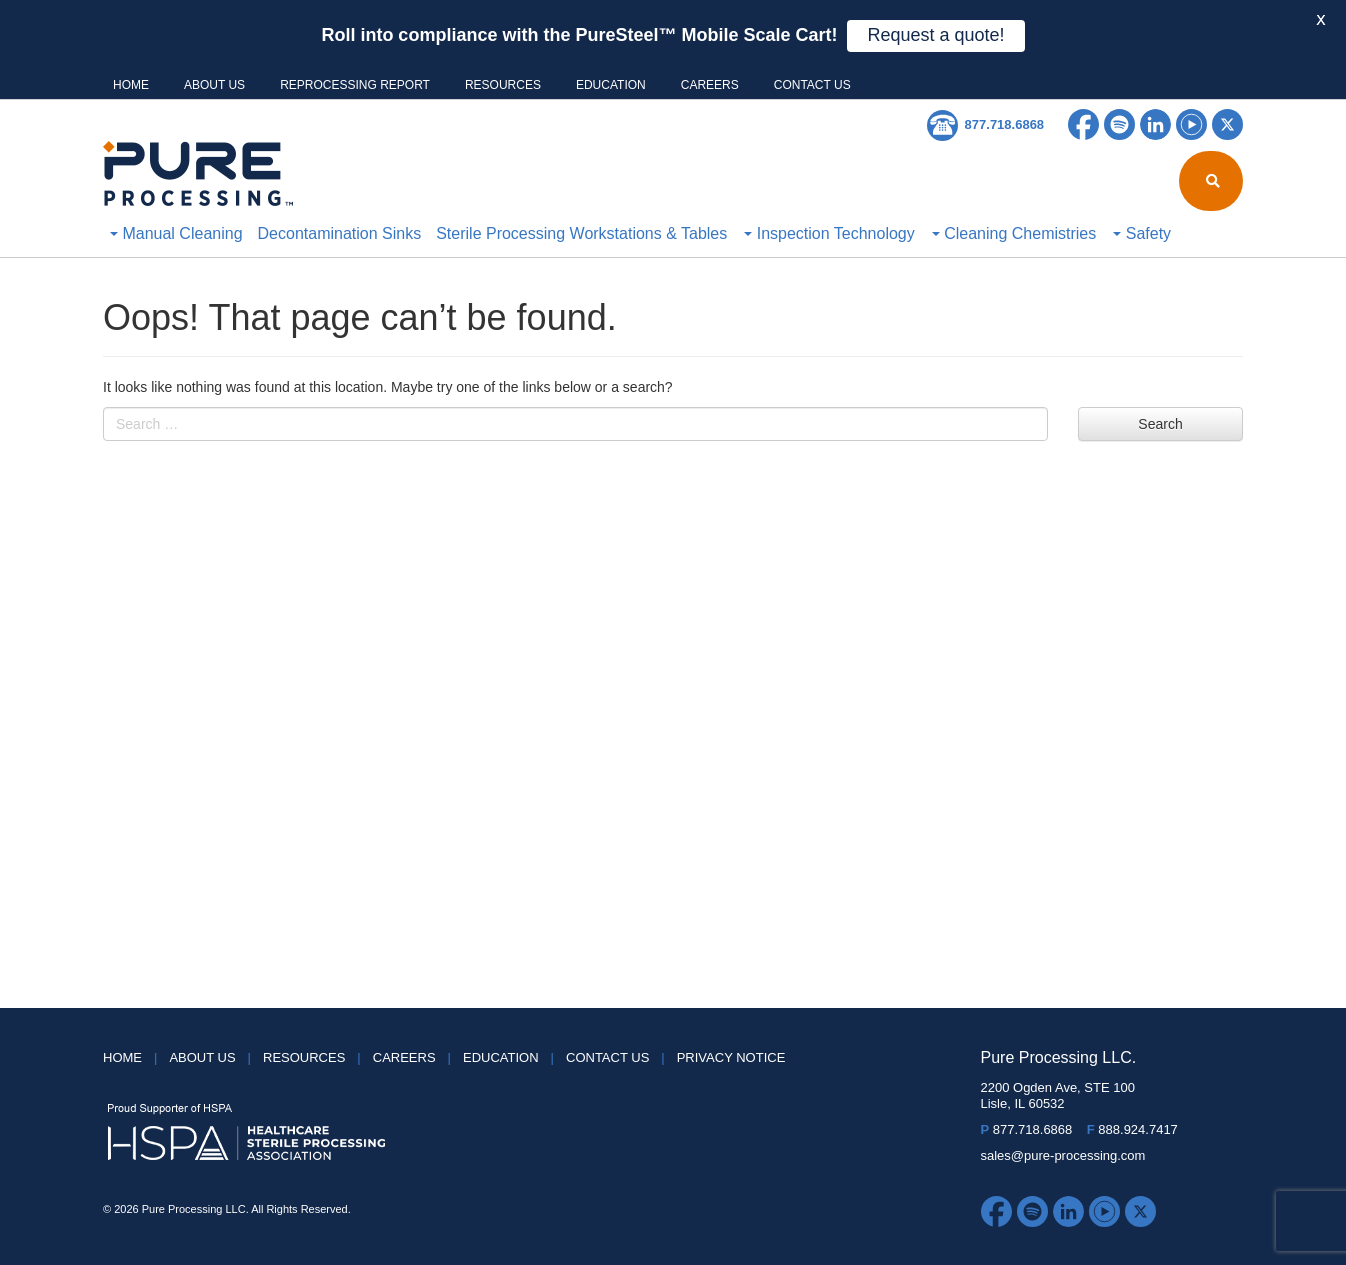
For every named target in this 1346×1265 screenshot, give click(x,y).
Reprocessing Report (355, 85)
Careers (710, 85)
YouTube (1191, 124)
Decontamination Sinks (340, 233)
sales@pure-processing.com (1063, 1155)
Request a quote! (935, 35)
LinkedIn (1155, 124)
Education (611, 85)
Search (1160, 424)
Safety (1142, 233)
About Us (214, 85)
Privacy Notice (731, 1057)
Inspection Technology (829, 233)
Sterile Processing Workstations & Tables (581, 233)
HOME (131, 85)
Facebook (1083, 124)
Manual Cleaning (176, 233)
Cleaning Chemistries (1014, 233)
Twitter (1227, 124)
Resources (503, 85)
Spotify (1119, 124)
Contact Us (812, 85)
